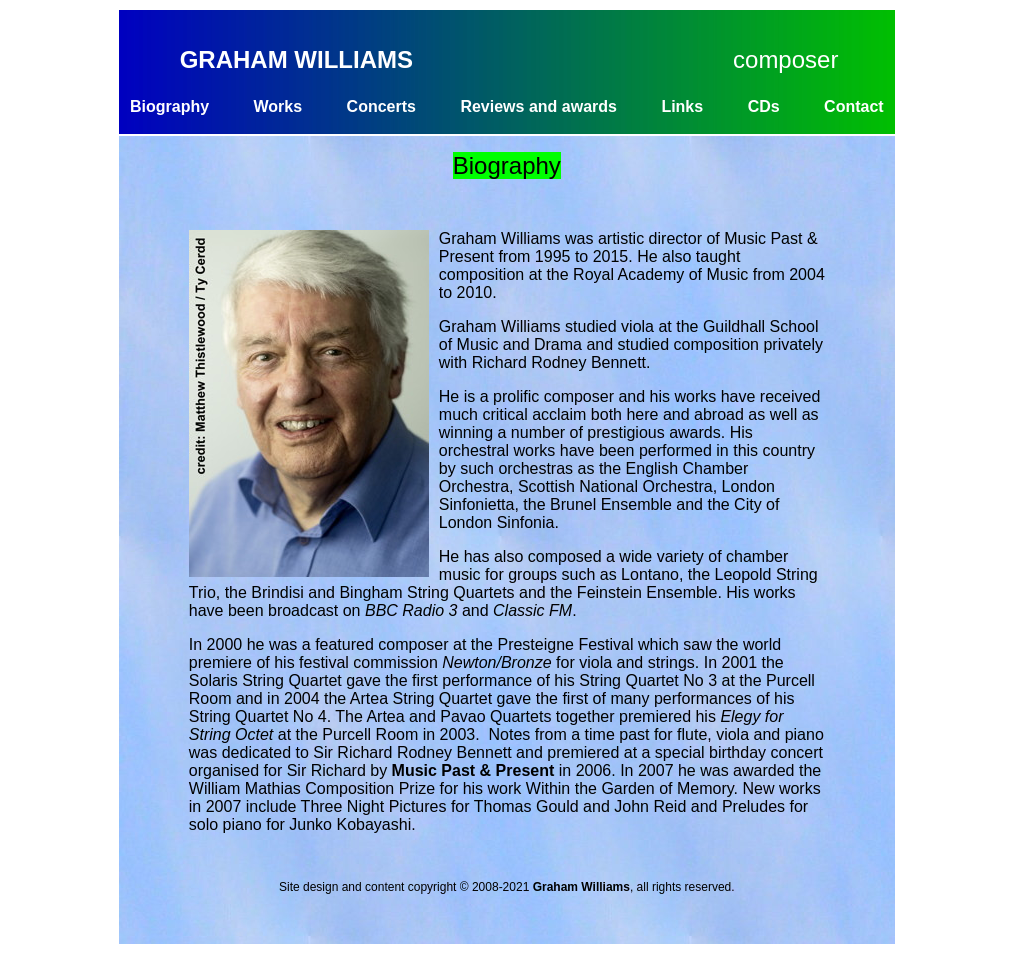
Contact (854, 106)
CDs (764, 106)
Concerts (381, 106)
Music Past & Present (473, 770)
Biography (169, 106)
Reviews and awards (538, 106)
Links (682, 106)
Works (278, 106)
